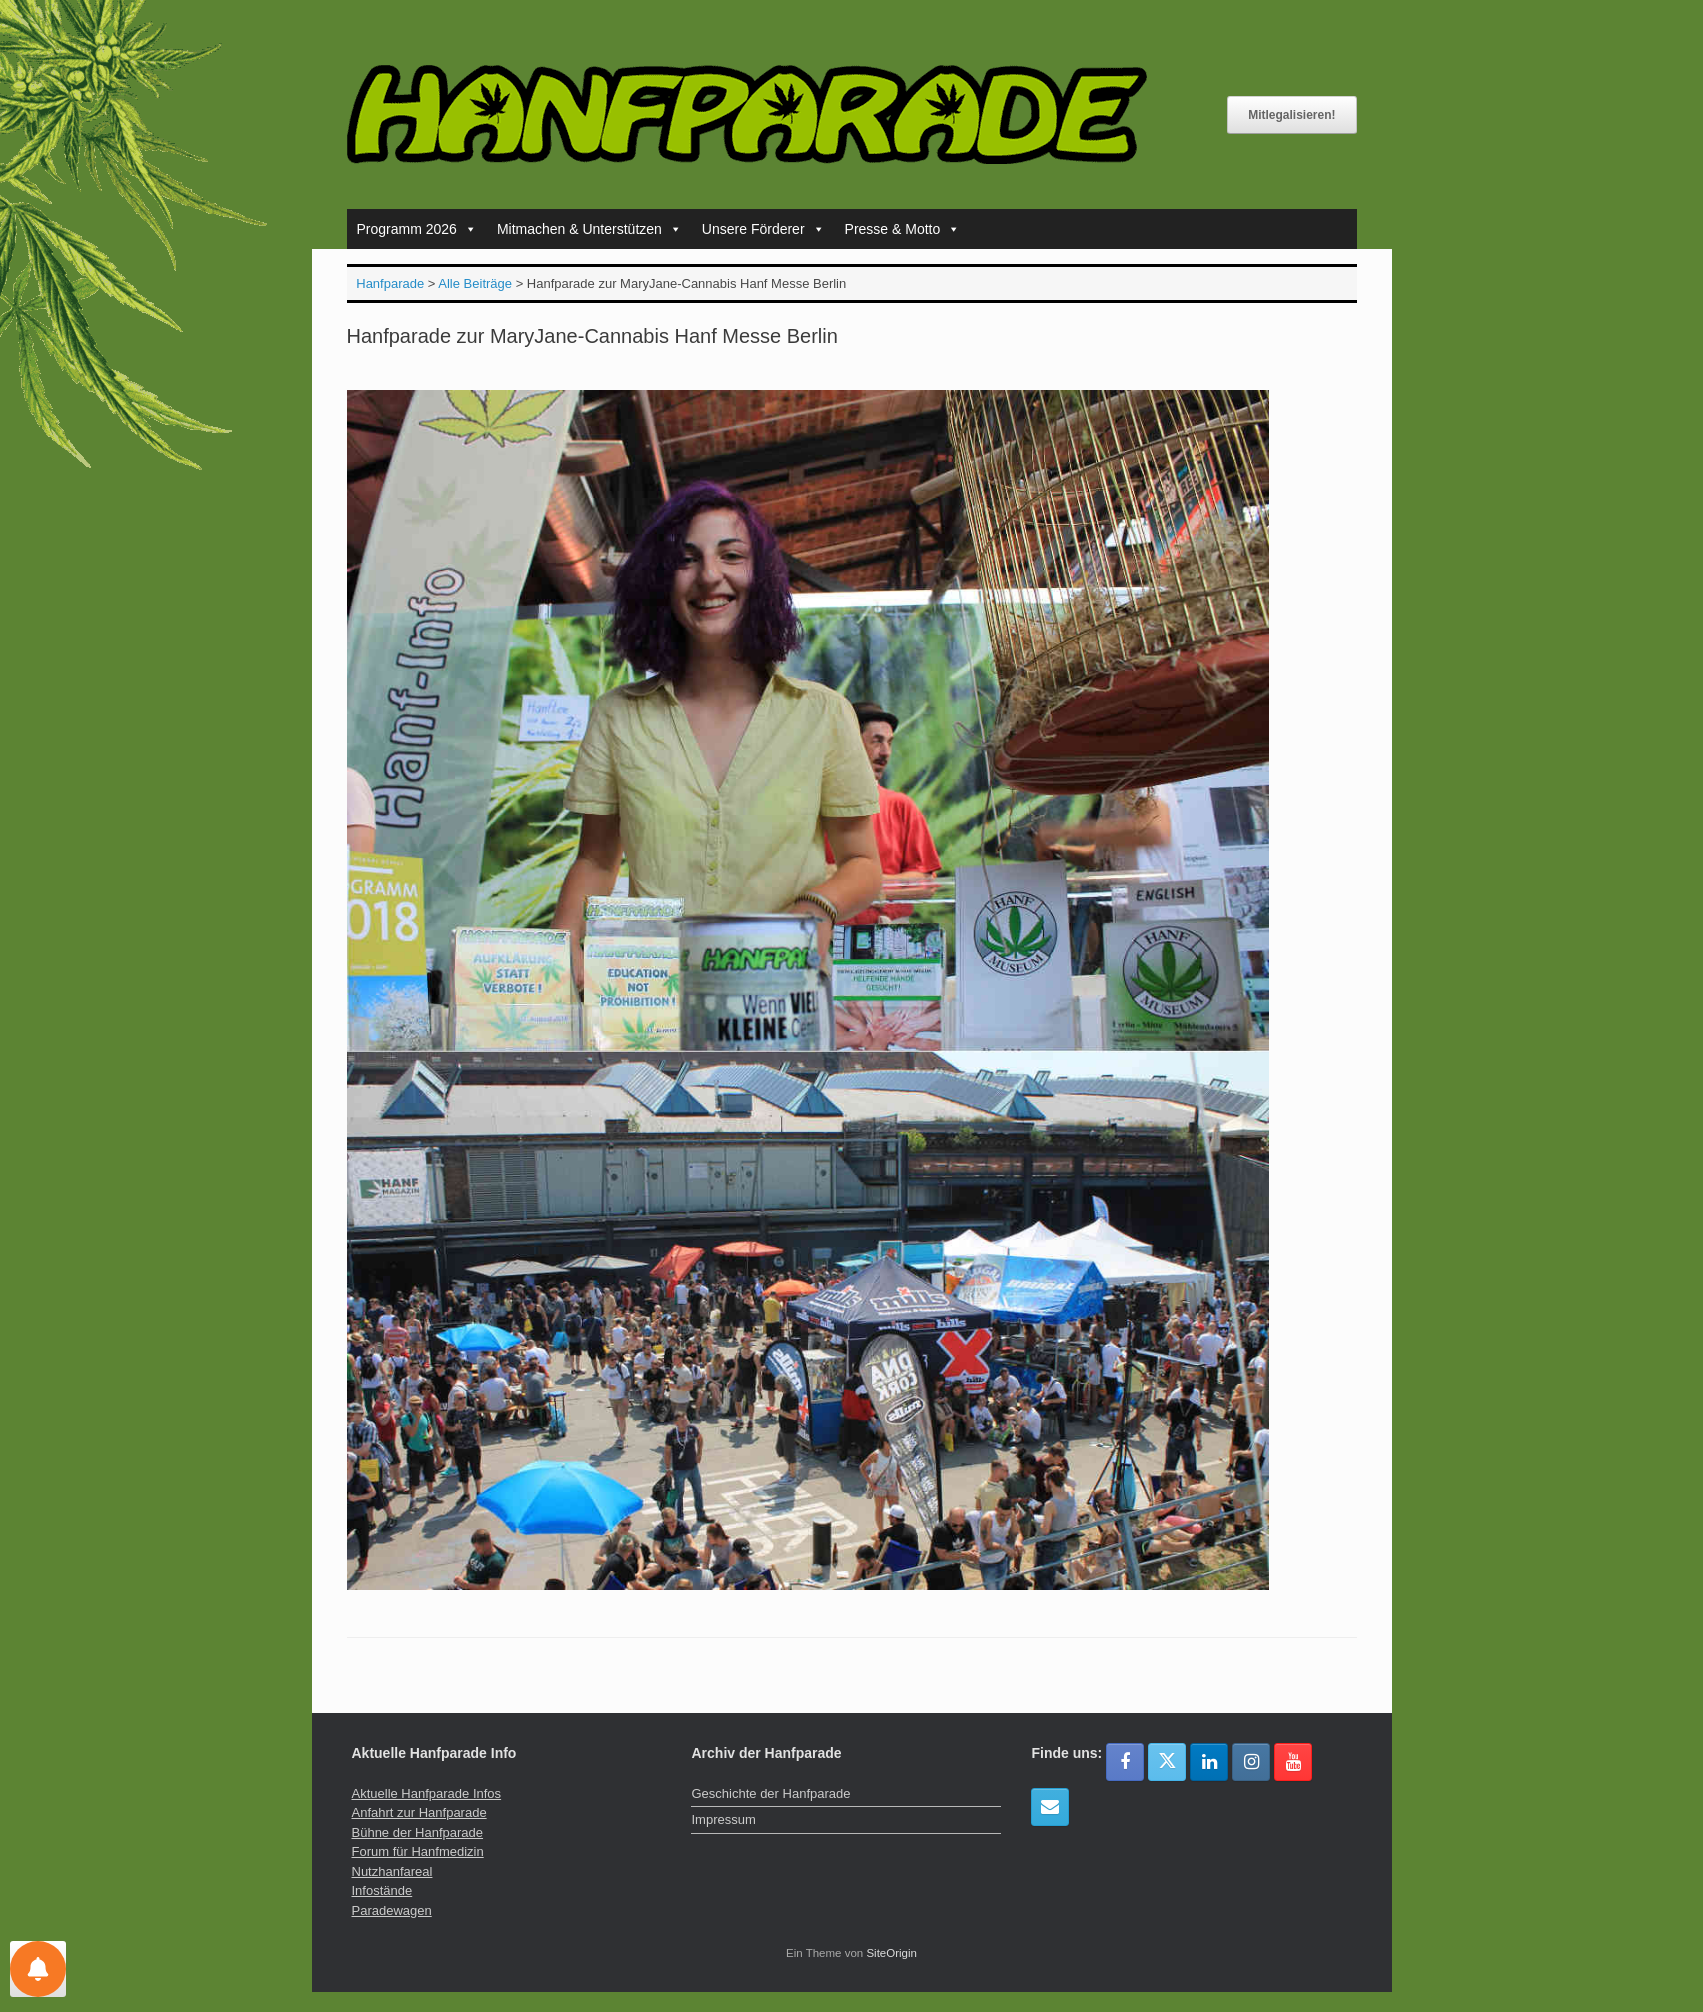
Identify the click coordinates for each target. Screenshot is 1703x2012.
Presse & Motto (903, 229)
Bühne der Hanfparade (418, 1832)
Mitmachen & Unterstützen (589, 229)
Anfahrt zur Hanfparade (419, 1812)
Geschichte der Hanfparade (770, 1793)
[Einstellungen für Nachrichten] (38, 1969)
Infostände (382, 1890)
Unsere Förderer (763, 229)
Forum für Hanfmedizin (418, 1851)
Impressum (723, 1819)
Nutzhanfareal (392, 1871)
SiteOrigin (891, 1953)
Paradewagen (392, 1910)
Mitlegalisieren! (1291, 115)
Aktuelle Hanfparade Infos (427, 1793)
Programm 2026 (417, 229)
